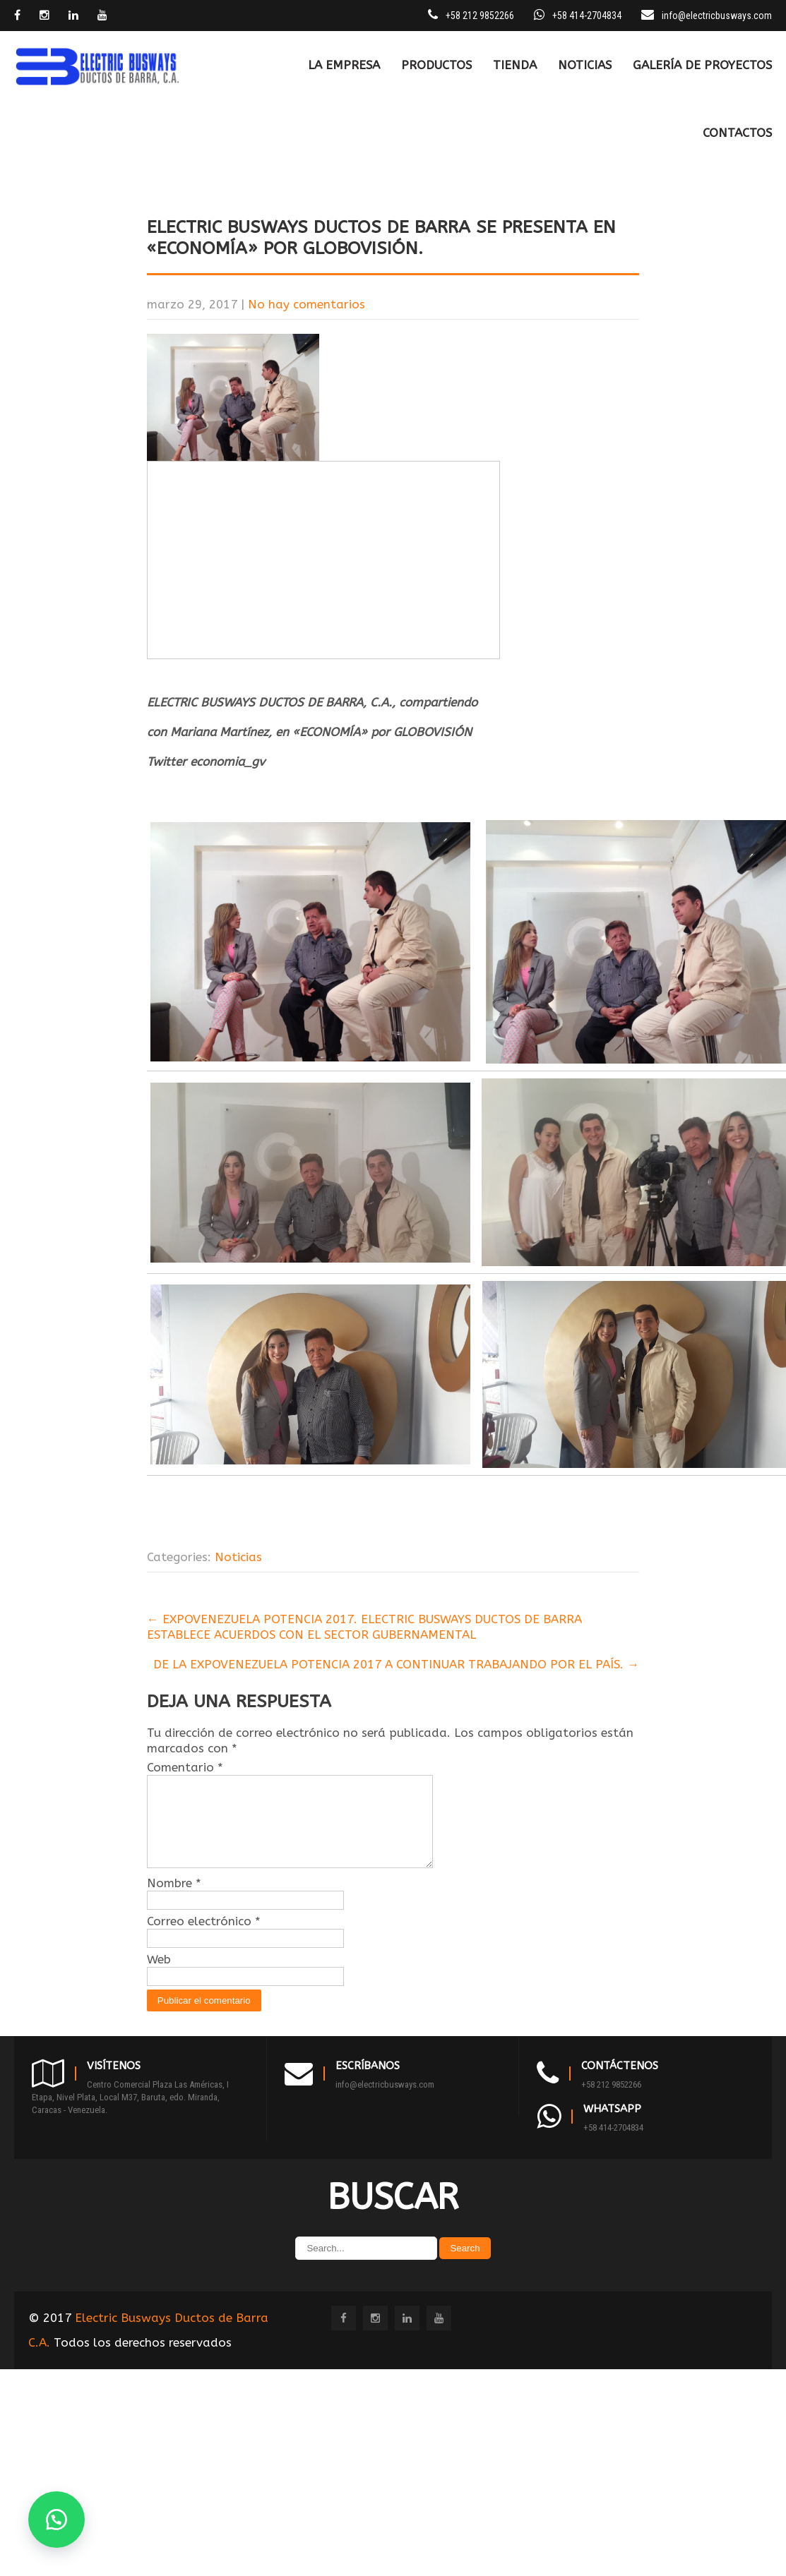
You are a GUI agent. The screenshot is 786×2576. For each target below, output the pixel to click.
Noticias (585, 65)
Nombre (174, 1900)
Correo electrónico (204, 1938)
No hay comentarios (306, 304)
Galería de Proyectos (702, 65)
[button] (56, 2519)
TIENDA (515, 65)
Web (159, 1976)
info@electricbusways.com (717, 15)
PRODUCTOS (436, 65)
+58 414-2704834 (613, 2144)
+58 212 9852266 (611, 2101)
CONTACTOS (737, 133)
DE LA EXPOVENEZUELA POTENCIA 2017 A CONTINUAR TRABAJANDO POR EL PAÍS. (396, 1664)
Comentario (185, 1767)
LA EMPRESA (344, 65)
